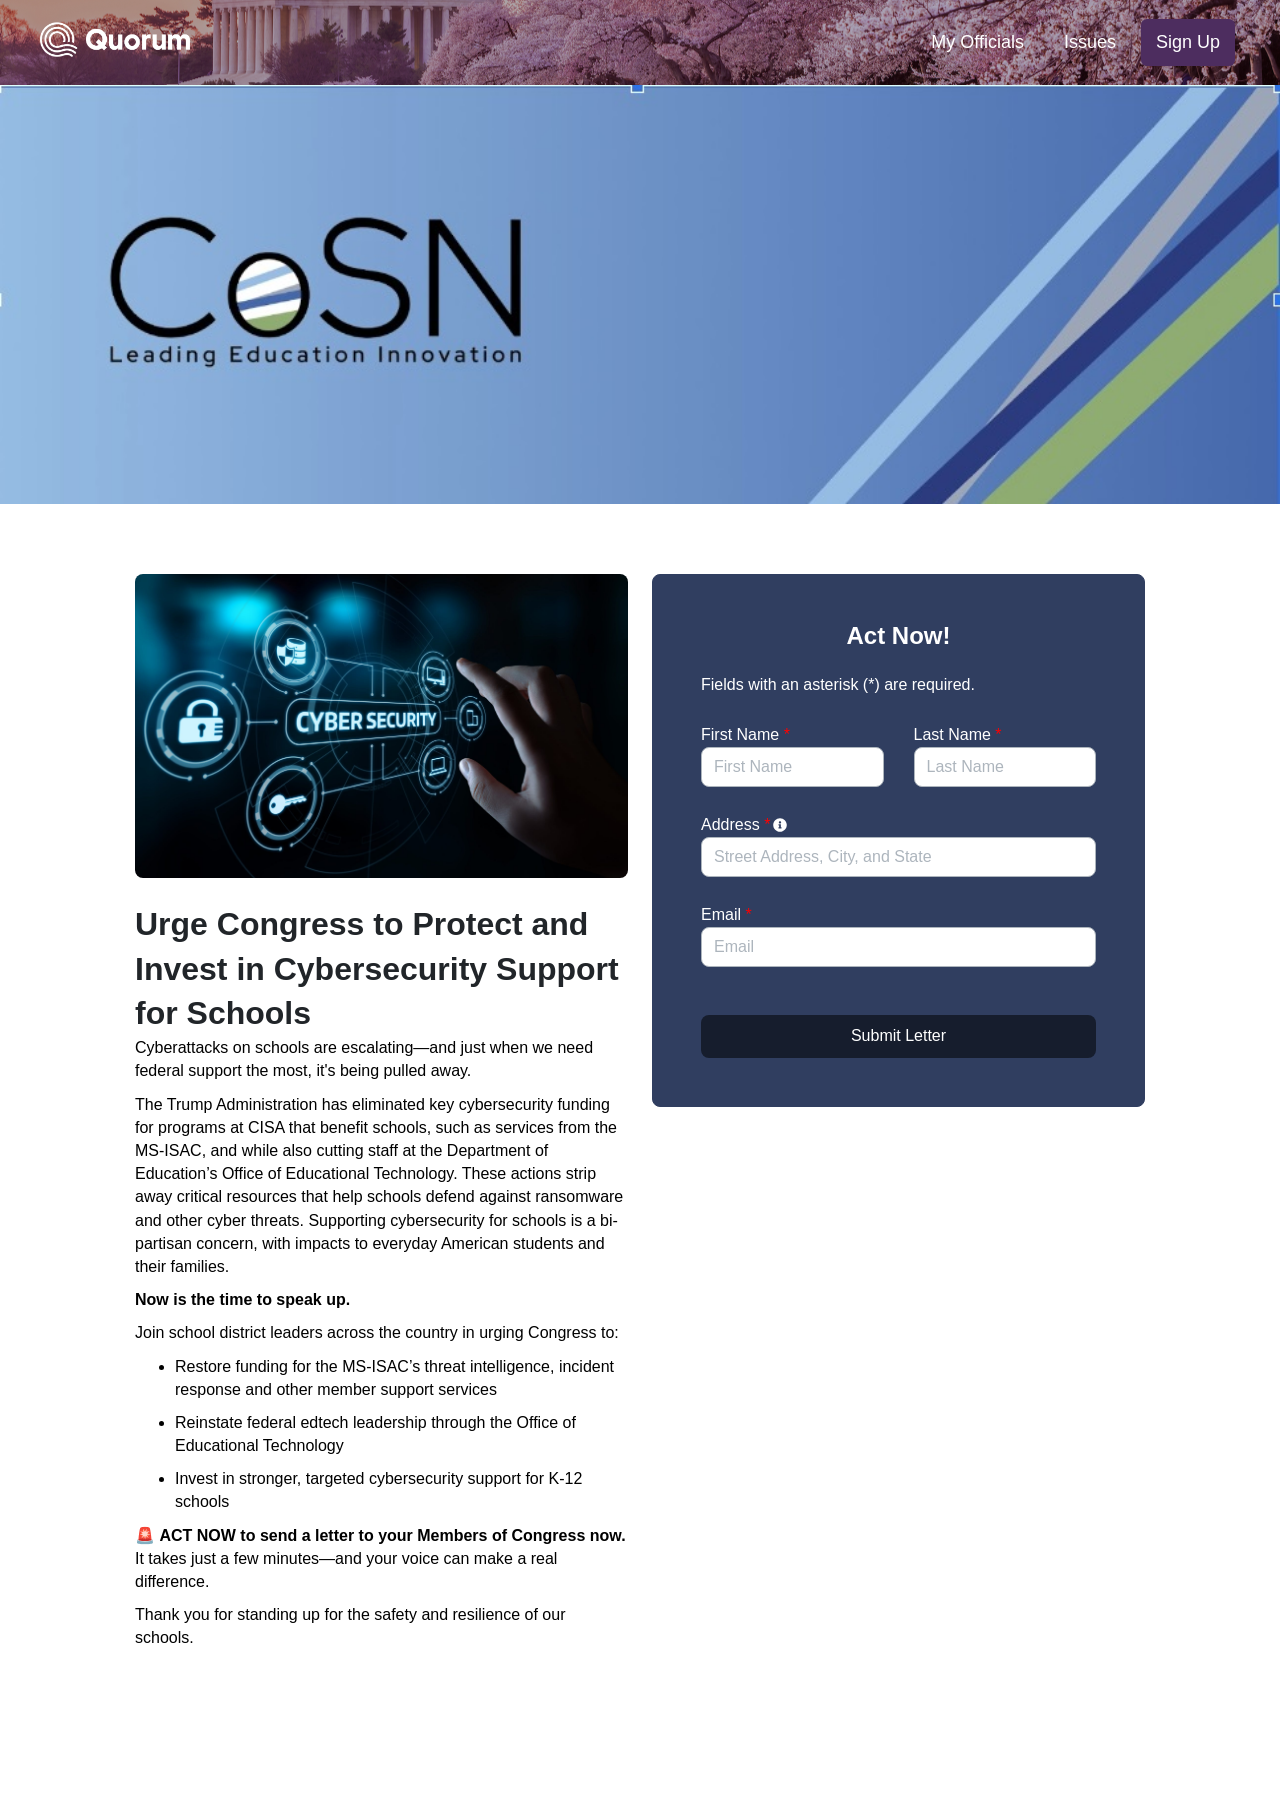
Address (745, 824)
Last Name (958, 734)
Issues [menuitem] (1090, 42)
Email (726, 914)
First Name (745, 734)
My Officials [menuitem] (977, 42)
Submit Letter (898, 1035)
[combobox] (898, 857)
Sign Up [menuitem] (1188, 42)
